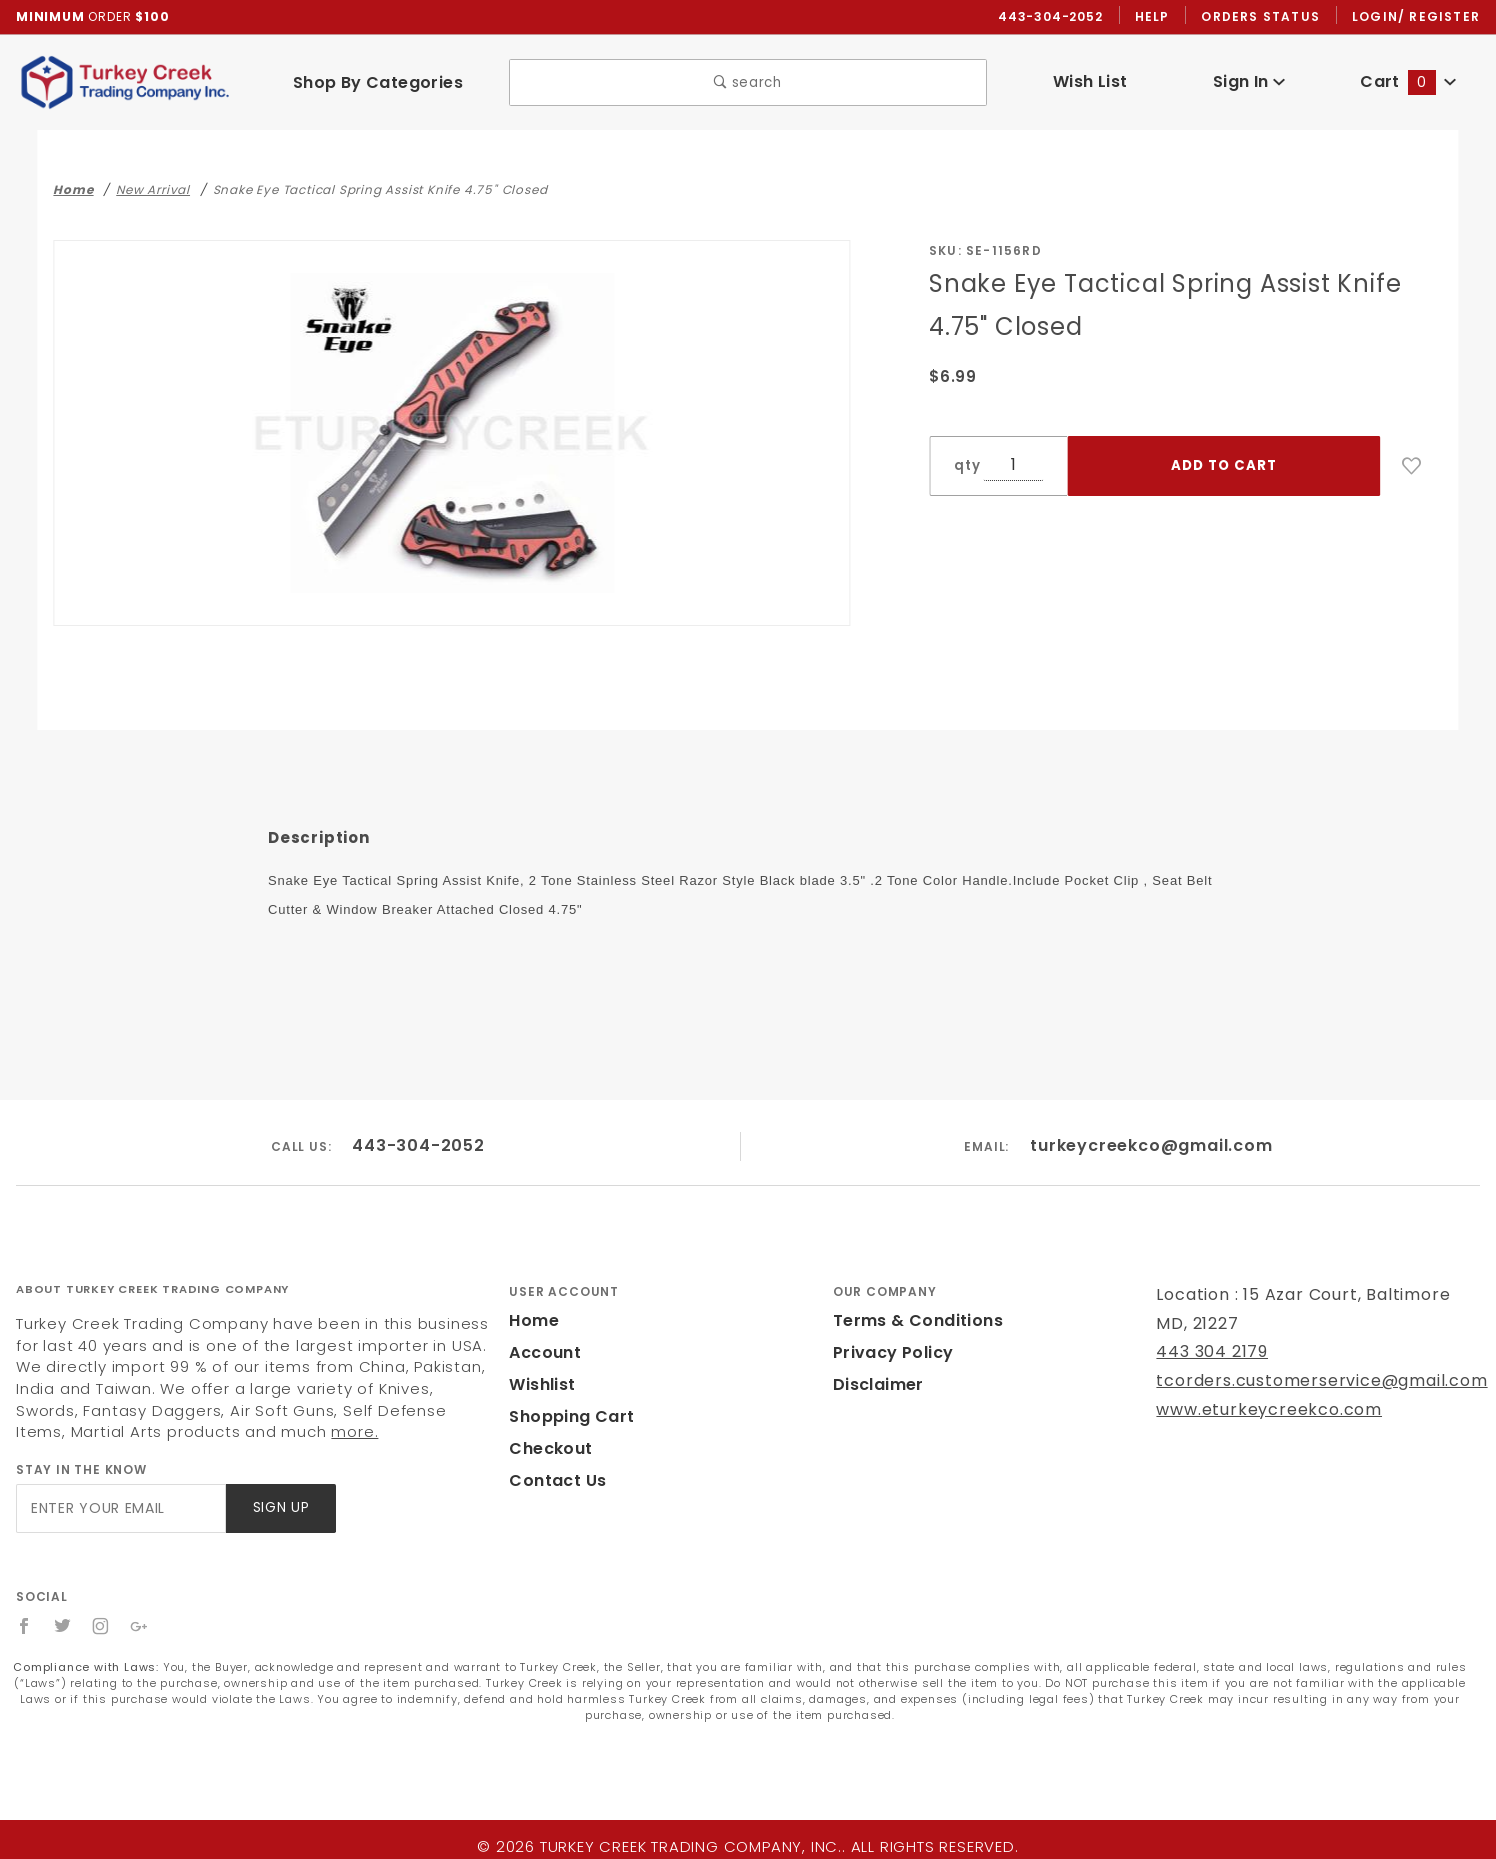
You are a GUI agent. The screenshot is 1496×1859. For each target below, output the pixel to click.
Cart (1408, 82)
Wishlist (541, 1386)
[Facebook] (24, 1628)
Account (542, 1354)
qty (965, 466)
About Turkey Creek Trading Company (152, 1290)
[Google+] (140, 1628)
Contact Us (553, 1482)
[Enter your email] (119, 1509)
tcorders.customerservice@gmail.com (1303, 1382)
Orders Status (1265, 17)
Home (532, 1322)
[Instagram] (102, 1628)
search (748, 83)
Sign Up (279, 1509)
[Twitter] (63, 1628)
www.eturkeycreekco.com (1255, 1410)
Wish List (1090, 82)
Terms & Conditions (912, 1322)
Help (1157, 17)
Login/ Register (1418, 17)
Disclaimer (875, 1386)
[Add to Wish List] (1412, 467)
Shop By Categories (377, 83)
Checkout (547, 1450)
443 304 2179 (1209, 1353)
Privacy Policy (890, 1354)
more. (183, 1433)
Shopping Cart (566, 1418)
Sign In (1249, 82)
